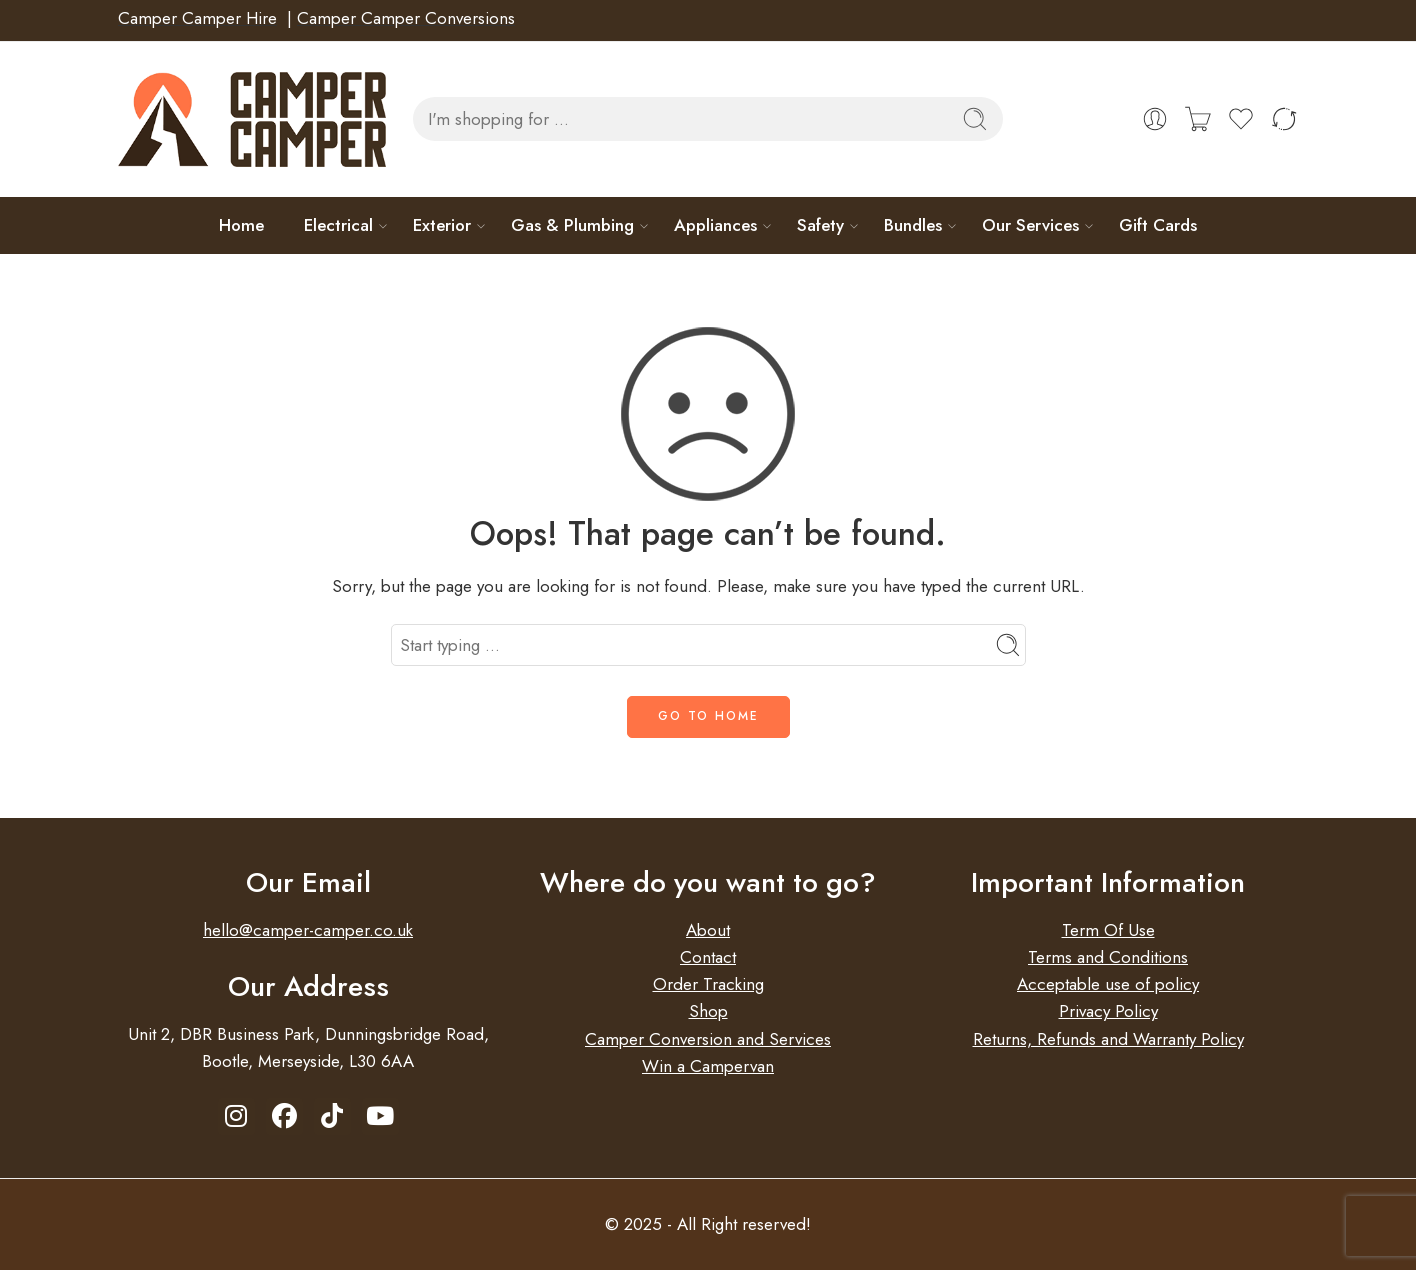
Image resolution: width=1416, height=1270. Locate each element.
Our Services (1030, 225)
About (708, 930)
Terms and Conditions (1108, 957)
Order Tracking (708, 984)
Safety (820, 225)
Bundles (913, 225)
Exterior (442, 225)
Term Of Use (1108, 930)
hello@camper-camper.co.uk (308, 930)
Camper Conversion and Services (708, 1039)
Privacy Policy (1108, 1011)
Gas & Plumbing (572, 225)
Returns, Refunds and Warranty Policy (1108, 1039)
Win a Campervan (708, 1066)
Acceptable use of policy (1108, 984)
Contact (708, 957)
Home (241, 225)
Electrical (338, 225)
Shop (708, 1011)
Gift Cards (1158, 225)
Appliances (715, 225)
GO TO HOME (708, 716)
